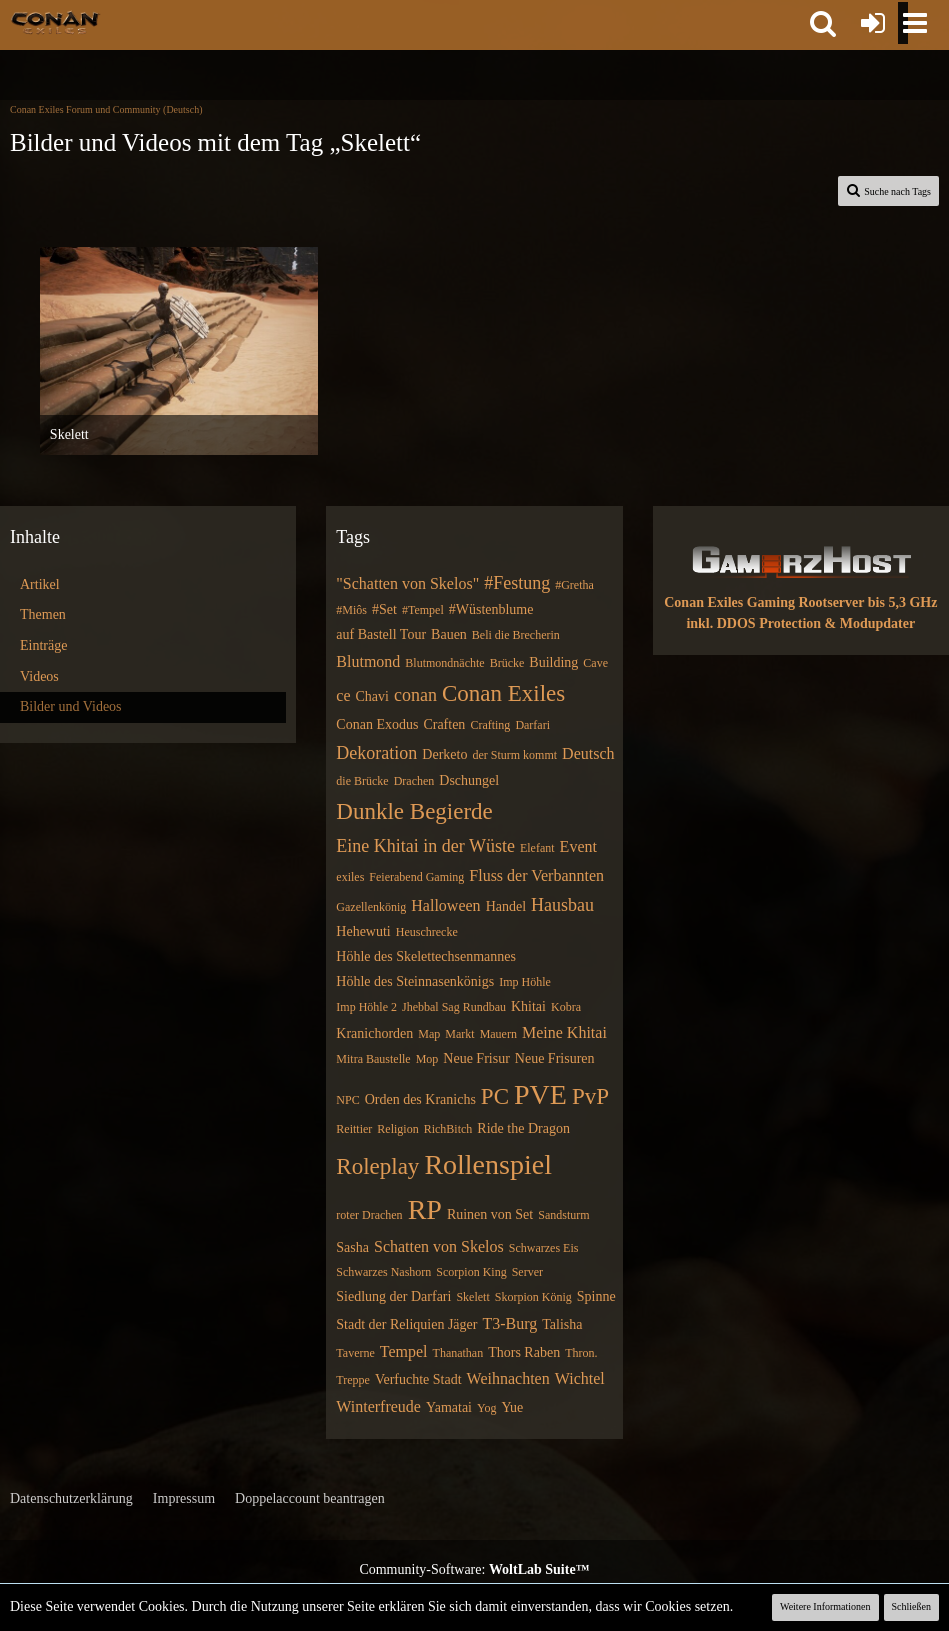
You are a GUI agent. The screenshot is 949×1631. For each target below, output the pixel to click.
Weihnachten (508, 1378)
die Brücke (362, 781)
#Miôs (351, 610)
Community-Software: (474, 1569)
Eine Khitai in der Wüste (425, 846)
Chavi (372, 696)
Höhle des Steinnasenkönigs (415, 981)
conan (415, 695)
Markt (459, 1034)
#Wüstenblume (491, 609)
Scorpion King (471, 1272)
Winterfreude (378, 1406)
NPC (347, 1100)
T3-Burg (509, 1323)
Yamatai (449, 1407)
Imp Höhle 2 (366, 1007)
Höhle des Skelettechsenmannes (426, 956)
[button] (823, 23)
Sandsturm (563, 1215)
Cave (595, 663)
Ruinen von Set (490, 1214)
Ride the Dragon (523, 1128)
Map (429, 1034)
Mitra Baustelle (373, 1059)
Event (578, 846)
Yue (512, 1407)
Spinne (596, 1296)
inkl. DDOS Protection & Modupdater (800, 623)
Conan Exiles (503, 693)
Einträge (43, 645)
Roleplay (377, 1166)
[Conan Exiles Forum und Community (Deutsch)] (55, 22)
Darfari (532, 725)
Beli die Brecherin (516, 635)
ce (343, 695)
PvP (590, 1096)
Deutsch (588, 753)
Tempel (404, 1351)
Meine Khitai (564, 1032)
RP (425, 1209)
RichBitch (448, 1129)
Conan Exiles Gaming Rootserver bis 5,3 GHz (800, 602)
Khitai (528, 1006)
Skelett (472, 1297)
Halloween (445, 905)
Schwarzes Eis (544, 1248)
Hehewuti (363, 931)
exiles (350, 877)
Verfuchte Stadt (418, 1379)
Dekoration (376, 753)
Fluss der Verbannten (536, 875)
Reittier (354, 1129)
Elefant (537, 848)
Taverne (355, 1353)
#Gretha (574, 585)
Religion (397, 1129)
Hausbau (562, 905)
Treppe (353, 1380)
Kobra (566, 1007)
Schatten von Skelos (439, 1246)
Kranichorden (374, 1033)
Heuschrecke (427, 932)
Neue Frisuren (555, 1058)
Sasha (352, 1247)
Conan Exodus (377, 724)
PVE (540, 1094)
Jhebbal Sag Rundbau (454, 1007)
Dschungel (469, 780)
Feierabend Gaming (416, 877)
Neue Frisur (476, 1058)
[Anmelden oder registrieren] (873, 23)
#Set (384, 609)
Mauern (498, 1034)
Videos (39, 676)
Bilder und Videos (71, 706)
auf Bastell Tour (381, 634)
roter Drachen (369, 1215)
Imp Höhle (525, 982)
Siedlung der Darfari (393, 1296)
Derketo (444, 754)
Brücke (507, 663)
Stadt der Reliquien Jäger (406, 1324)
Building (553, 662)
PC (495, 1096)
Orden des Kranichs (420, 1099)
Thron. (581, 1353)
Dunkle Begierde (414, 811)
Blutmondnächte (444, 663)
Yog (486, 1408)
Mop (427, 1059)
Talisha (562, 1324)
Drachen (414, 781)
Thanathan (458, 1353)
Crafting (490, 725)
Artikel (40, 584)
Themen (43, 614)
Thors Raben (524, 1352)
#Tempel (423, 610)
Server (527, 1272)
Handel (506, 906)
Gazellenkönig (371, 907)
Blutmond (368, 661)
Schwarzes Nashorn (383, 1272)
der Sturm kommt (514, 755)
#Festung (517, 583)
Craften (444, 724)
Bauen (449, 634)
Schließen (911, 1606)
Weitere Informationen (825, 1606)
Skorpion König (533, 1297)
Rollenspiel (488, 1164)
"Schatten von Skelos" (407, 583)
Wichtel (580, 1378)
